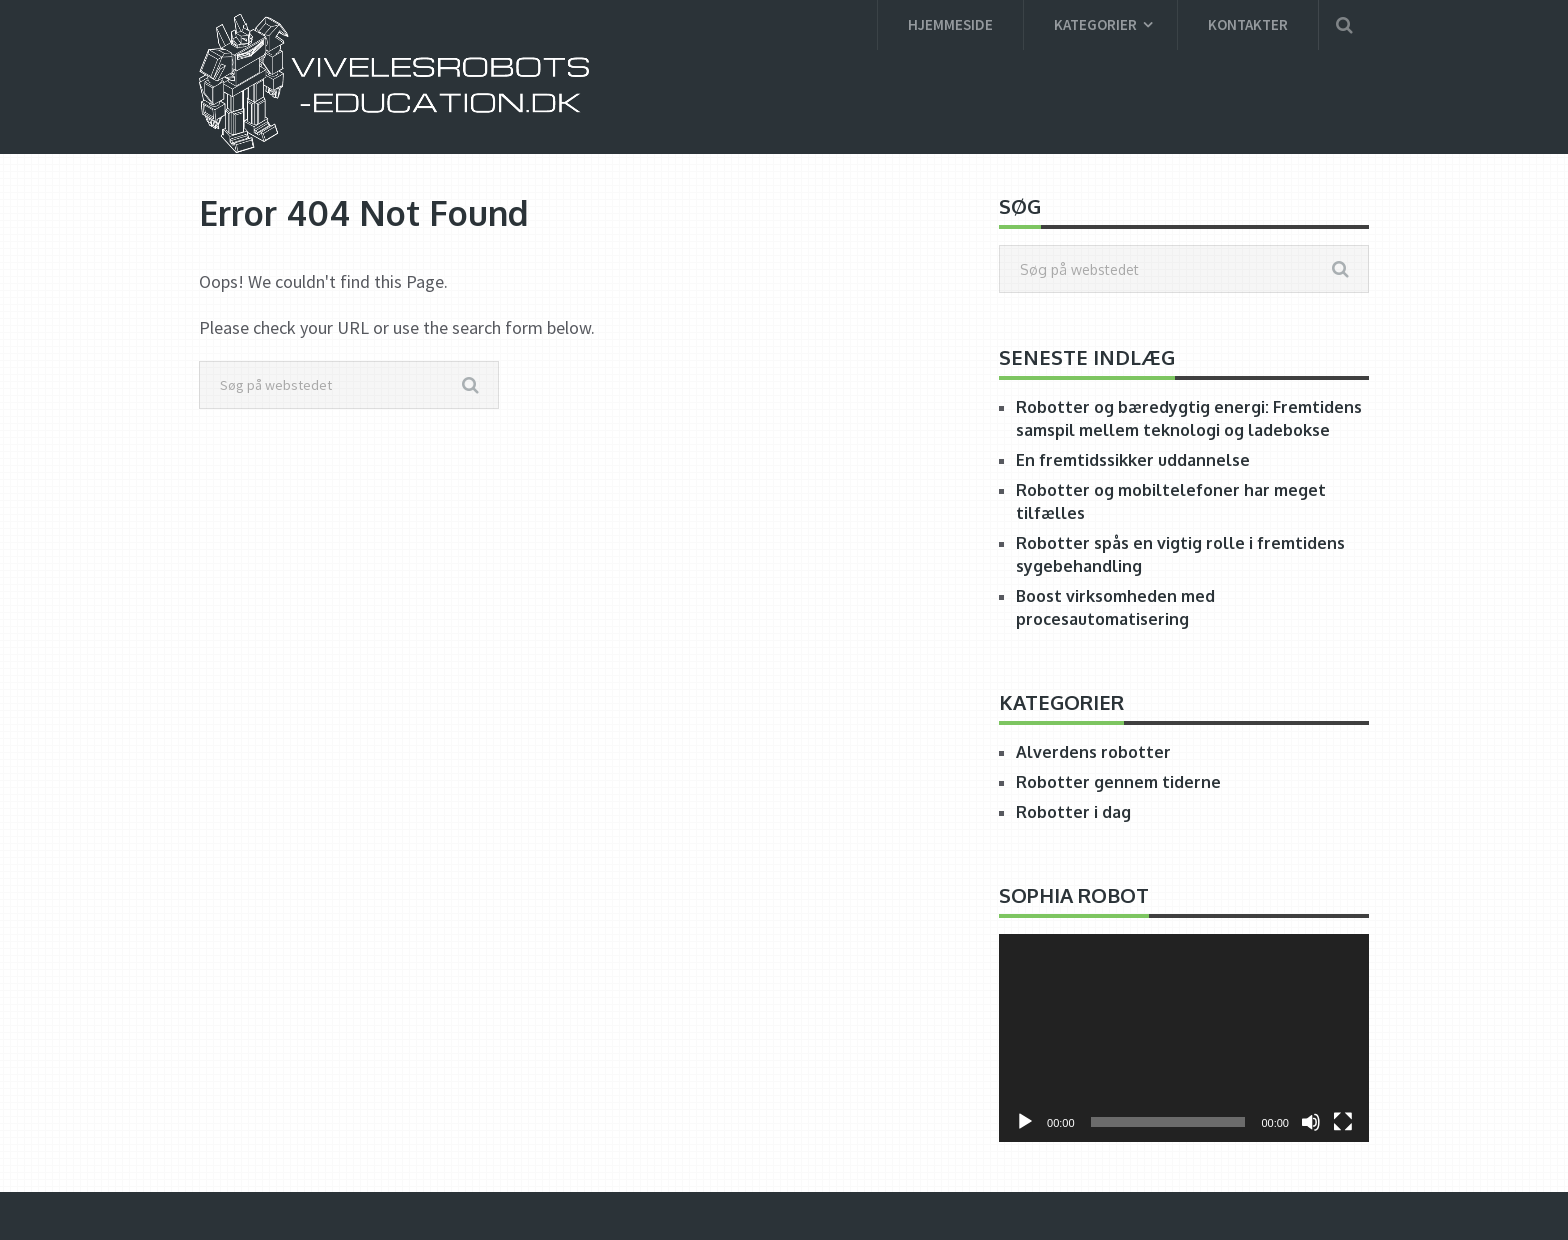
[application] (1184, 1038)
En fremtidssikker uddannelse (1133, 460)
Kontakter (1248, 24)
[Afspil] (1025, 1122)
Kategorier (1095, 24)
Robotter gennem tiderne (1118, 782)
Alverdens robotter (1093, 752)
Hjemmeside (950, 24)
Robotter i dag (1073, 812)
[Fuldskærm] (1343, 1122)
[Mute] (1311, 1122)
